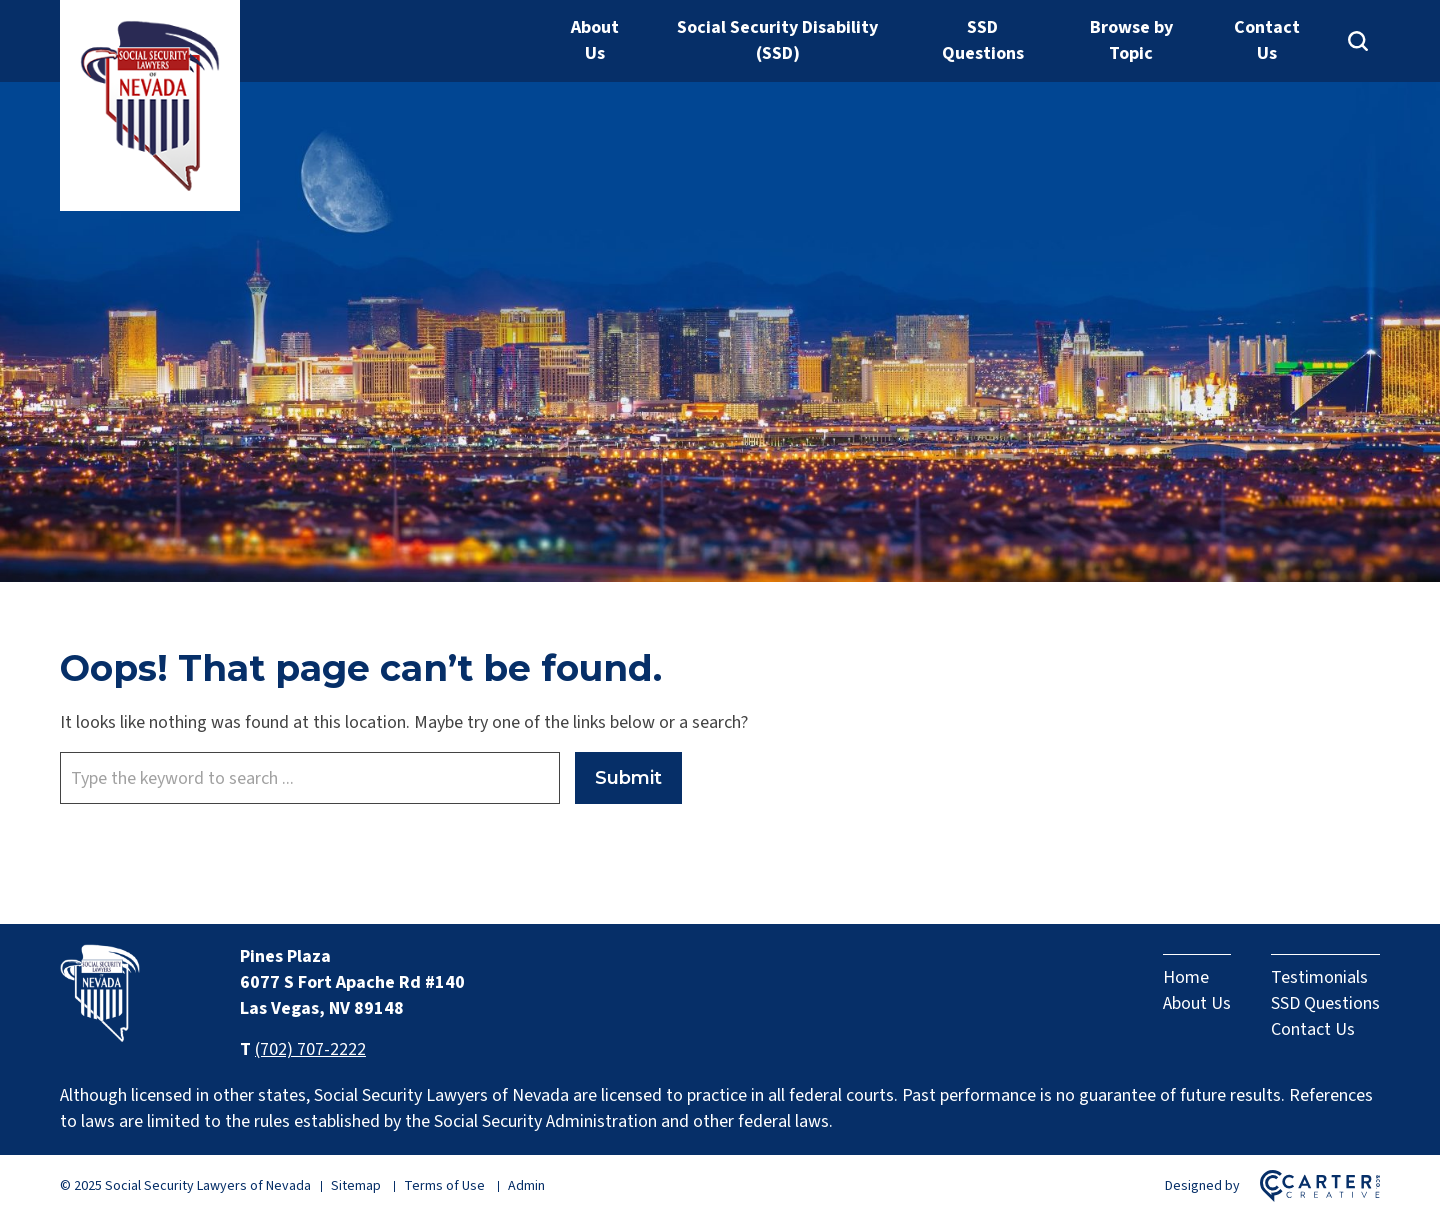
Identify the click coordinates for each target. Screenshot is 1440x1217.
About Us (595, 40)
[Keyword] (310, 778)
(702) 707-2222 (310, 1049)
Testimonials (1319, 977)
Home (1186, 977)
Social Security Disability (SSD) (777, 40)
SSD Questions (983, 40)
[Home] (100, 1036)
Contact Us (1267, 40)
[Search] (1357, 41)
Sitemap (356, 1186)
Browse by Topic (1131, 40)
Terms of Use (444, 1186)
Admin (526, 1186)
